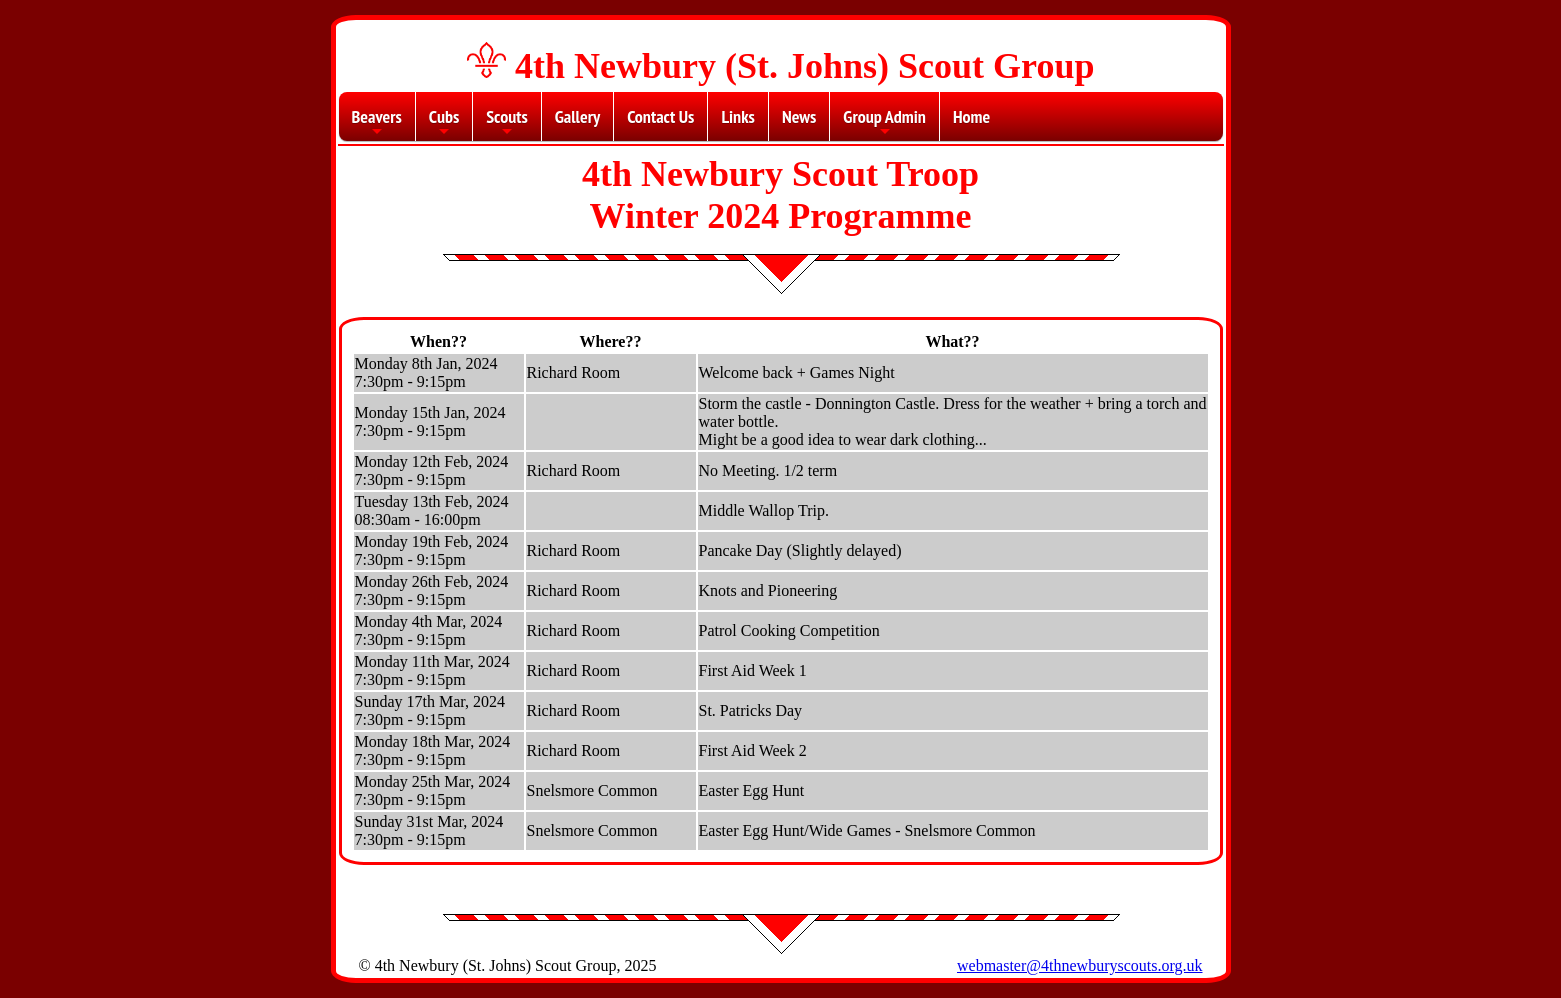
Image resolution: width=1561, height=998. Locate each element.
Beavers (377, 123)
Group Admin (884, 123)
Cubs (444, 123)
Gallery (577, 116)
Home (971, 116)
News (799, 116)
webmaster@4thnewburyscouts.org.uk (1080, 965)
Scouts (507, 123)
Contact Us (660, 116)
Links (737, 116)
